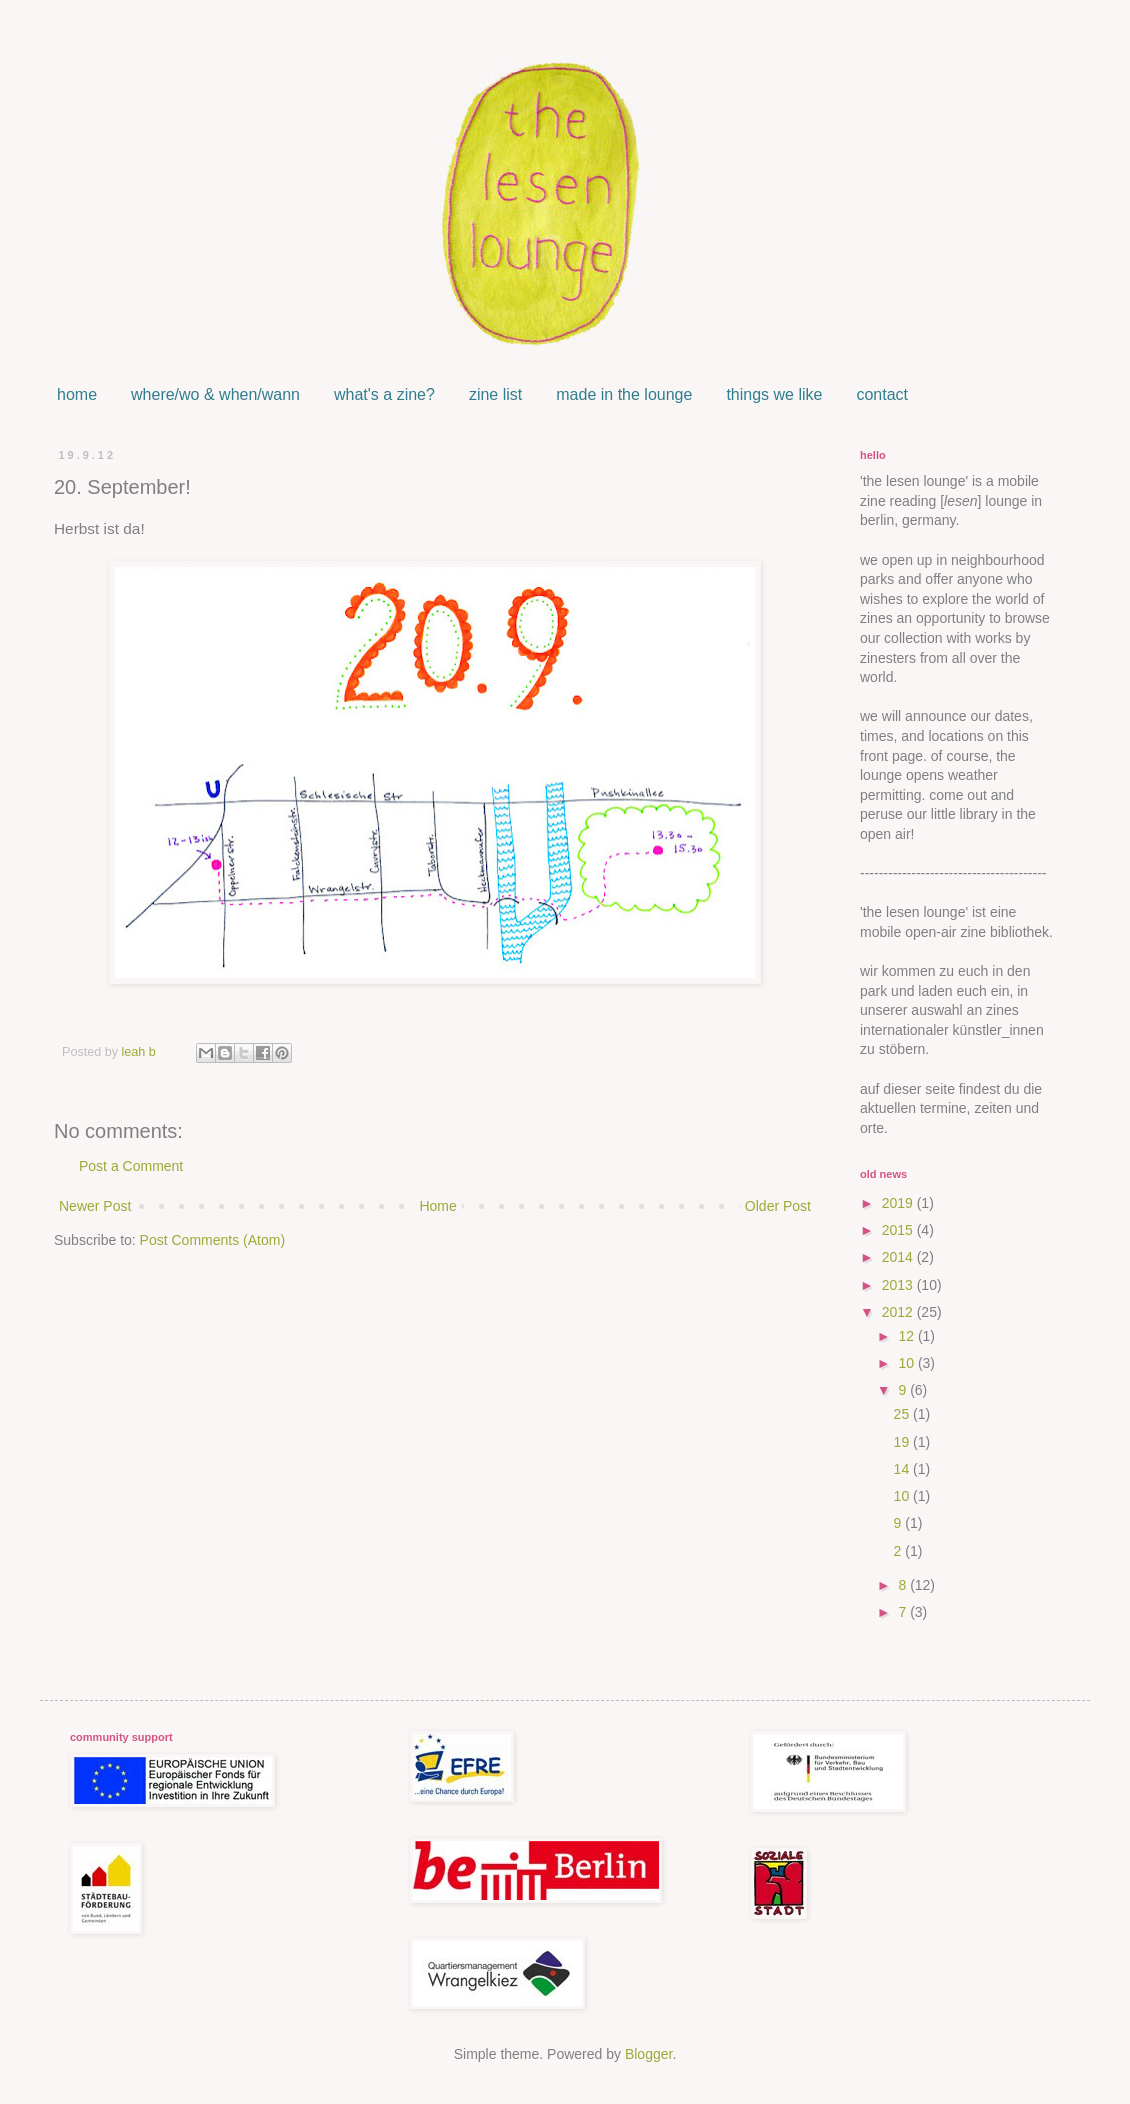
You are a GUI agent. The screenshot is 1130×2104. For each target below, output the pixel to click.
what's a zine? (384, 394)
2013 (899, 1285)
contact (882, 394)
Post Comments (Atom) (212, 1240)
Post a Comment (131, 1166)
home (77, 394)
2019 (899, 1203)
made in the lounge (624, 394)
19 (903, 1442)
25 (903, 1414)
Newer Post (95, 1206)
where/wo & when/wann (215, 394)
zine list (495, 394)
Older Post (778, 1206)
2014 (899, 1257)
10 (907, 1363)
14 (903, 1469)
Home (437, 1206)
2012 (899, 1312)
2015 (899, 1230)
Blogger (648, 2054)
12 (907, 1336)
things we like (774, 394)
